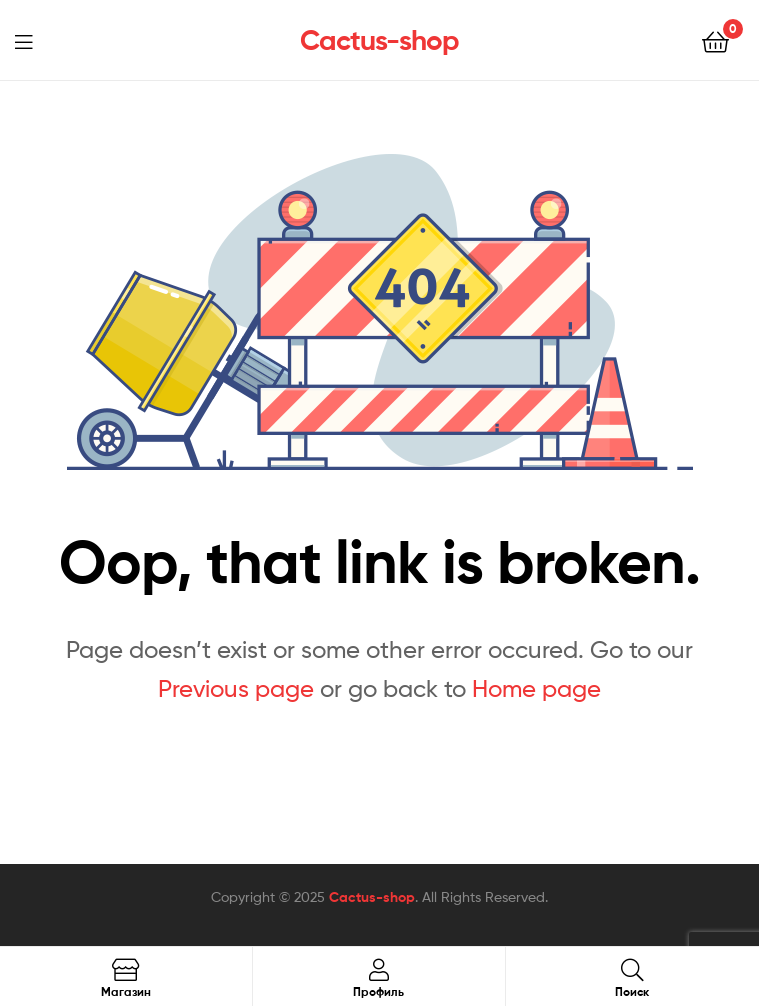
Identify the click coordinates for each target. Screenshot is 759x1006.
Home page (536, 688)
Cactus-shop (379, 40)
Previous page (236, 688)
